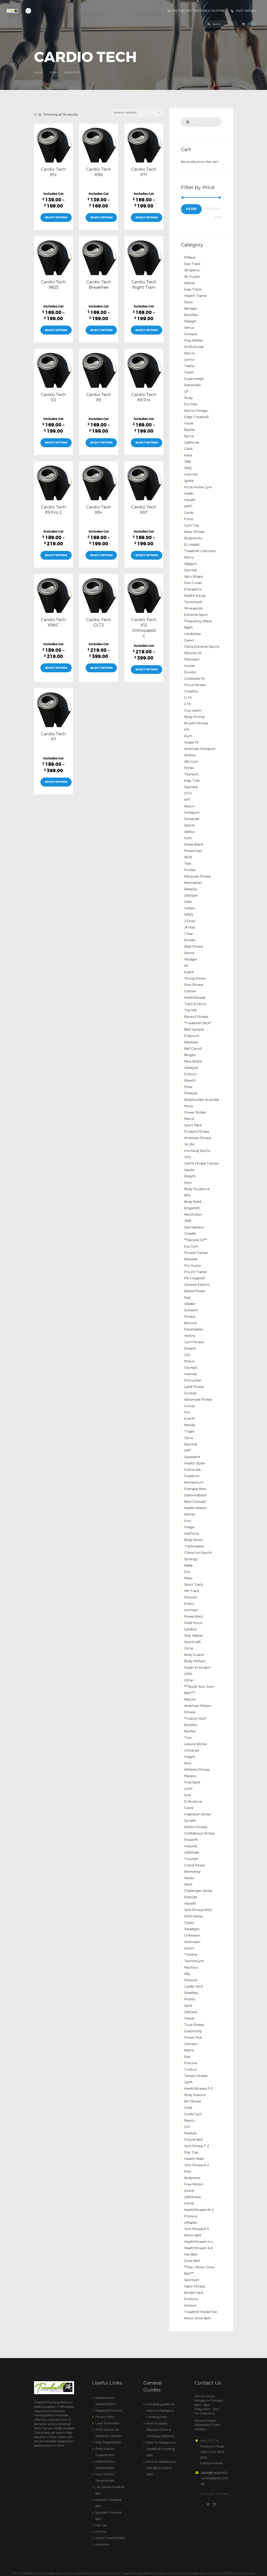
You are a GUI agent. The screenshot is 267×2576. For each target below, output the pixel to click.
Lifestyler (191, 1068)
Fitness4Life (193, 608)
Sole (187, 1795)
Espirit (189, 972)
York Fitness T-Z (196, 2146)
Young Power (195, 978)
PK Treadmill (194, 1278)
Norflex (190, 1731)
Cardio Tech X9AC (53, 622)
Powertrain (193, 851)
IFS (186, 730)
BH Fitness (192, 2101)
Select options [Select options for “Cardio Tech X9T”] (146, 555)
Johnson (191, 2044)
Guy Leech (192, 710)
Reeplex (191, 889)
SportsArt (192, 2280)
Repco (189, 2120)
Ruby (188, 398)
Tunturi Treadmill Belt (110, 2538)
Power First (193, 2037)
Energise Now (195, 1489)
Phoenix (190, 1093)
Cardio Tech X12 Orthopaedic (143, 627)
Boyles (189, 430)
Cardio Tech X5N (98, 172)
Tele (187, 864)
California (191, 442)
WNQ (188, 915)
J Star (188, 934)
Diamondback (195, 1495)
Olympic (191, 1368)
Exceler (190, 672)
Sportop (190, 1444)
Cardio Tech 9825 (53, 284)
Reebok (190, 2133)
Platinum (191, 1036)
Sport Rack (193, 1125)
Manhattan (193, 883)
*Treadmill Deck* (197, 1023)
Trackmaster (194, 1546)
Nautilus (191, 1967)
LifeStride (191, 1852)
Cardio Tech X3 (53, 397)
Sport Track (193, 1584)
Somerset (192, 819)
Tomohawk (193, 602)
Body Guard (194, 1655)
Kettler (190, 1514)
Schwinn (191, 1310)
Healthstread (194, 997)
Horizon (190, 2305)
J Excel (189, 921)
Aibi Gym (191, 761)
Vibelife (190, 1903)
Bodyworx (192, 2178)
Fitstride (190, 1897)
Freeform (191, 1476)
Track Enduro (195, 1004)
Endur (189, 1604)
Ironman (191, 1610)
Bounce (190, 1323)
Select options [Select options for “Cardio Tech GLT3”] (101, 668)
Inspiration (102, 2544)
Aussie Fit (191, 742)
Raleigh (190, 321)
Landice (190, 1629)
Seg (187, 1297)
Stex (187, 1763)
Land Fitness (194, 1387)
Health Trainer (195, 296)
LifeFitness (192, 2197)
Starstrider (192, 385)
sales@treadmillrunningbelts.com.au (215, 2478)
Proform (191, 2299)
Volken (189, 908)
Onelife (190, 1234)
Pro (187, 1412)
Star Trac (191, 2152)
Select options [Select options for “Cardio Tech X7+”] (146, 217)
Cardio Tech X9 (98, 397)
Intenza (190, 1374)
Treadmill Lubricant (200, 551)
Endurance (193, 1801)
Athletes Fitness (196, 1769)
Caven (189, 640)
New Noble (193, 1061)
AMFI (188, 506)
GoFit (188, 1789)
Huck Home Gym (198, 487)
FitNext (190, 257)
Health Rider (194, 2159)
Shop (53, 72)
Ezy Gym (191, 1246)
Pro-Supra (192, 1265)
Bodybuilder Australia (201, 1100)
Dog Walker (193, 340)
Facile (188, 423)
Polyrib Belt (193, 2140)
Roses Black (193, 844)
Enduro (190, 1074)
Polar (188, 1087)
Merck (189, 1119)
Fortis (188, 519)
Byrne (189, 436)
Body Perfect (194, 1661)
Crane (189, 1808)
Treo (188, 1738)
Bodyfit (190, 1176)
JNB (187, 462)
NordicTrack (193, 2293)
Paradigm (192, 1929)
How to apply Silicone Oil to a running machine (160, 2429)
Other (189, 1680)
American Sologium (199, 749)
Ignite (189, 481)
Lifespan (190, 2222)
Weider (190, 1304)
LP (186, 391)
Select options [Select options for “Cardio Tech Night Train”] (146, 330)
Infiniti (189, 2203)
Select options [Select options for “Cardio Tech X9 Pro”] (146, 442)
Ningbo (190, 1055)
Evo (187, 1572)
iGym (188, 736)
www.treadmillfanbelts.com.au (230, 2573)
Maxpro (190, 1776)
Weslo (189, 1878)
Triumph (191, 1859)
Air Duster (192, 277)
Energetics (192, 589)
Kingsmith (192, 1208)
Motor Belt (192, 2235)
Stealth (190, 1348)
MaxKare (191, 1042)
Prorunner (192, 1380)
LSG (187, 1355)
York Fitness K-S (196, 2229)
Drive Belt (192, 2261)
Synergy (191, 1559)
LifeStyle (191, 895)
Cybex (189, 1923)
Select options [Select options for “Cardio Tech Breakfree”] (101, 330)
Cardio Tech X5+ (53, 172)
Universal (191, 1750)
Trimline (190, 1955)
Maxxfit (190, 1080)
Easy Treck (192, 289)
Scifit (188, 838)
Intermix (191, 474)
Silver (188, 302)
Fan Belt (191, 2254)
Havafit (190, 500)
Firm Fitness (193, 985)
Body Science (195, 2095)
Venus (189, 328)
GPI (187, 2127)
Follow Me (192, 1470)
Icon (187, 1521)
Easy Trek (192, 781)
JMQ (188, 468)
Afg (187, 1974)
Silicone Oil (192, 653)
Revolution (193, 1214)
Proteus (190, 2216)
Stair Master (193, 1636)
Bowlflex (191, 315)
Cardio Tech (193, 1986)
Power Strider (195, 1112)
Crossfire (191, 691)
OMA (188, 1674)
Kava (188, 455)
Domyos (190, 334)
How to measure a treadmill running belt (161, 2449)
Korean (190, 940)
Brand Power (194, 1291)
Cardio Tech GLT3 (98, 622)
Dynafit (190, 1821)
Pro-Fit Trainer (195, 1272)
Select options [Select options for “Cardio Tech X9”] (101, 442)
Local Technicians (107, 2423)
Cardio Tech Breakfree (98, 284)
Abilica (189, 832)
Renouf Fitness (196, 1017)
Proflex (190, 870)
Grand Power (194, 1865)
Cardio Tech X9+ (98, 509)
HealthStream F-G (198, 2089)
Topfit (189, 372)
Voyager (190, 959)
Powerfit (191, 1840)
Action (189, 1948)
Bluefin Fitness (196, 723)
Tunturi (190, 2069)
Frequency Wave (198, 621)
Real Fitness (193, 946)
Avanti (189, 2191)
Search (186, 122)
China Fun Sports (198, 1553)
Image (189, 1527)
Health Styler (194, 1463)
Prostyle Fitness (196, 1131)
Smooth (190, 1597)
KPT (187, 800)
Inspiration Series (197, 1814)
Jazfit (188, 2082)
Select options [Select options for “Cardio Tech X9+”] (101, 555)
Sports (189, 825)
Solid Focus (193, 1623)
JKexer (189, 2018)
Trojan (189, 1431)
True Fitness (194, 2025)
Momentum (193, 1482)
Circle (188, 1648)
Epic (187, 2057)
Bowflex (190, 1725)
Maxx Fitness (194, 532)
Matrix (189, 2050)
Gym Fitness (193, 1342)
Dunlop (190, 1393)
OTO (188, 793)
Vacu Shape (193, 576)
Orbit (188, 2108)
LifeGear (191, 2012)
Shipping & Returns (108, 2410)
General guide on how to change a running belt (160, 2410)
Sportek (190, 570)
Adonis (189, 283)
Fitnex (189, 768)
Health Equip (194, 596)
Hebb (188, 493)
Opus (188, 1438)
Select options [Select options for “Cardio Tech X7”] (56, 782)
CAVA (188, 449)
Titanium (191, 774)
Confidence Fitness (199, 1833)
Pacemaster (193, 1329)
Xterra (189, 953)
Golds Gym (193, 2114)
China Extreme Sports (201, 647)
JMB (187, 1221)
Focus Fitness (194, 685)
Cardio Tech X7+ (143, 172)
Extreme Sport (196, 615)
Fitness (189, 1317)
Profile (189, 1999)
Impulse (190, 1846)
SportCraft (192, 1642)
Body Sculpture (197, 1189)
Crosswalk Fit (194, 678)
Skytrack (191, 787)
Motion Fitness (195, 1827)
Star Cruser (193, 583)
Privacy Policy (104, 2417)
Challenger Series (198, 1891)
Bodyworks (193, 538)
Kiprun (189, 353)
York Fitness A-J (196, 2165)
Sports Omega (195, 411)
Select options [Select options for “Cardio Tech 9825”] (56, 330)
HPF (187, 1450)
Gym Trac (192, 525)
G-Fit (188, 698)
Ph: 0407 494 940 (215, 2494)
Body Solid (192, 1202)
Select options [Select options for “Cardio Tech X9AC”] (56, 668)
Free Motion (193, 2184)
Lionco (189, 359)
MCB (188, 857)
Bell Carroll (193, 1049)
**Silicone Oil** (195, 1240)
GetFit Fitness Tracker (201, 1163)
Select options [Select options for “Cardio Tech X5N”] (101, 217)
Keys (188, 1183)
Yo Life (189, 1144)
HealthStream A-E (198, 2248)
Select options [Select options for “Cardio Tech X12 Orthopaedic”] (146, 669)
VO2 (187, 1157)
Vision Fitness (194, 2286)
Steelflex (191, 1993)
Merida (189, 1425)
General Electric (197, 1285)
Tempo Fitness (195, 2076)
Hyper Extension (197, 1667)
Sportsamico (194, 1227)
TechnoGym (194, 1961)
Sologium (192, 812)
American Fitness (197, 1138)
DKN (188, 902)
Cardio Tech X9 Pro (143, 397)
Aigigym (190, 564)
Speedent (192, 1457)
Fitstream (191, 659)
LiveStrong (192, 2031)
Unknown (192, 1935)
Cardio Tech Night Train (143, 284)
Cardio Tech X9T (143, 509)
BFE (187, 1195)
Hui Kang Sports (197, 1151)
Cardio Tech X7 (53, 736)
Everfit (189, 1419)
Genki (189, 513)
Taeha (189, 366)
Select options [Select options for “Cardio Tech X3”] (56, 442)
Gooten (190, 991)
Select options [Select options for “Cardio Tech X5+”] (56, 217)
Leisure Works (195, 1744)
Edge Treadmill (196, 417)
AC (186, 966)
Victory (189, 1336)
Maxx (188, 1578)
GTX (187, 704)
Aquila (189, 1170)
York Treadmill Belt (108, 2442)
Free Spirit (192, 1782)
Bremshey (192, 1872)
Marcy (189, 557)
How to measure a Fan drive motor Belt (161, 2468)
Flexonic (191, 1980)
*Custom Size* (195, 1718)
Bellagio (190, 308)
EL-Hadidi (191, 545)
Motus (189, 1361)
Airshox (190, 755)
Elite (187, 2171)
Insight (189, 1757)
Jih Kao (189, 927)
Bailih (188, 627)
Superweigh (194, 379)
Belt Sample (194, 1029)
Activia (189, 666)
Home (38, 72)
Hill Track (191, 1591)
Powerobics (193, 1616)
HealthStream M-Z (199, 2210)
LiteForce (191, 1533)
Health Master (195, 1508)
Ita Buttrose (193, 347)
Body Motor (193, 1540)
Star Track (192, 264)
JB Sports (191, 270)
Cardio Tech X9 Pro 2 (53, 509)
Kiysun (189, 806)
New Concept (195, 1502)
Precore (190, 2063)
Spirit (188, 2006)
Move (188, 1106)
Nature (190, 1699)
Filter (191, 209)
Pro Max (190, 404)
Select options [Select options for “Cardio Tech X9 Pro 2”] (56, 555)
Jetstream (192, 1942)
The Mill (190, 1010)
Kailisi (188, 1565)
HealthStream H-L (198, 2242)
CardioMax (192, 634)
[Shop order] (136, 112)
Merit (188, 1884)
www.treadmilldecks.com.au (84, 2573)
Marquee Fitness (197, 876)
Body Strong (194, 717)
